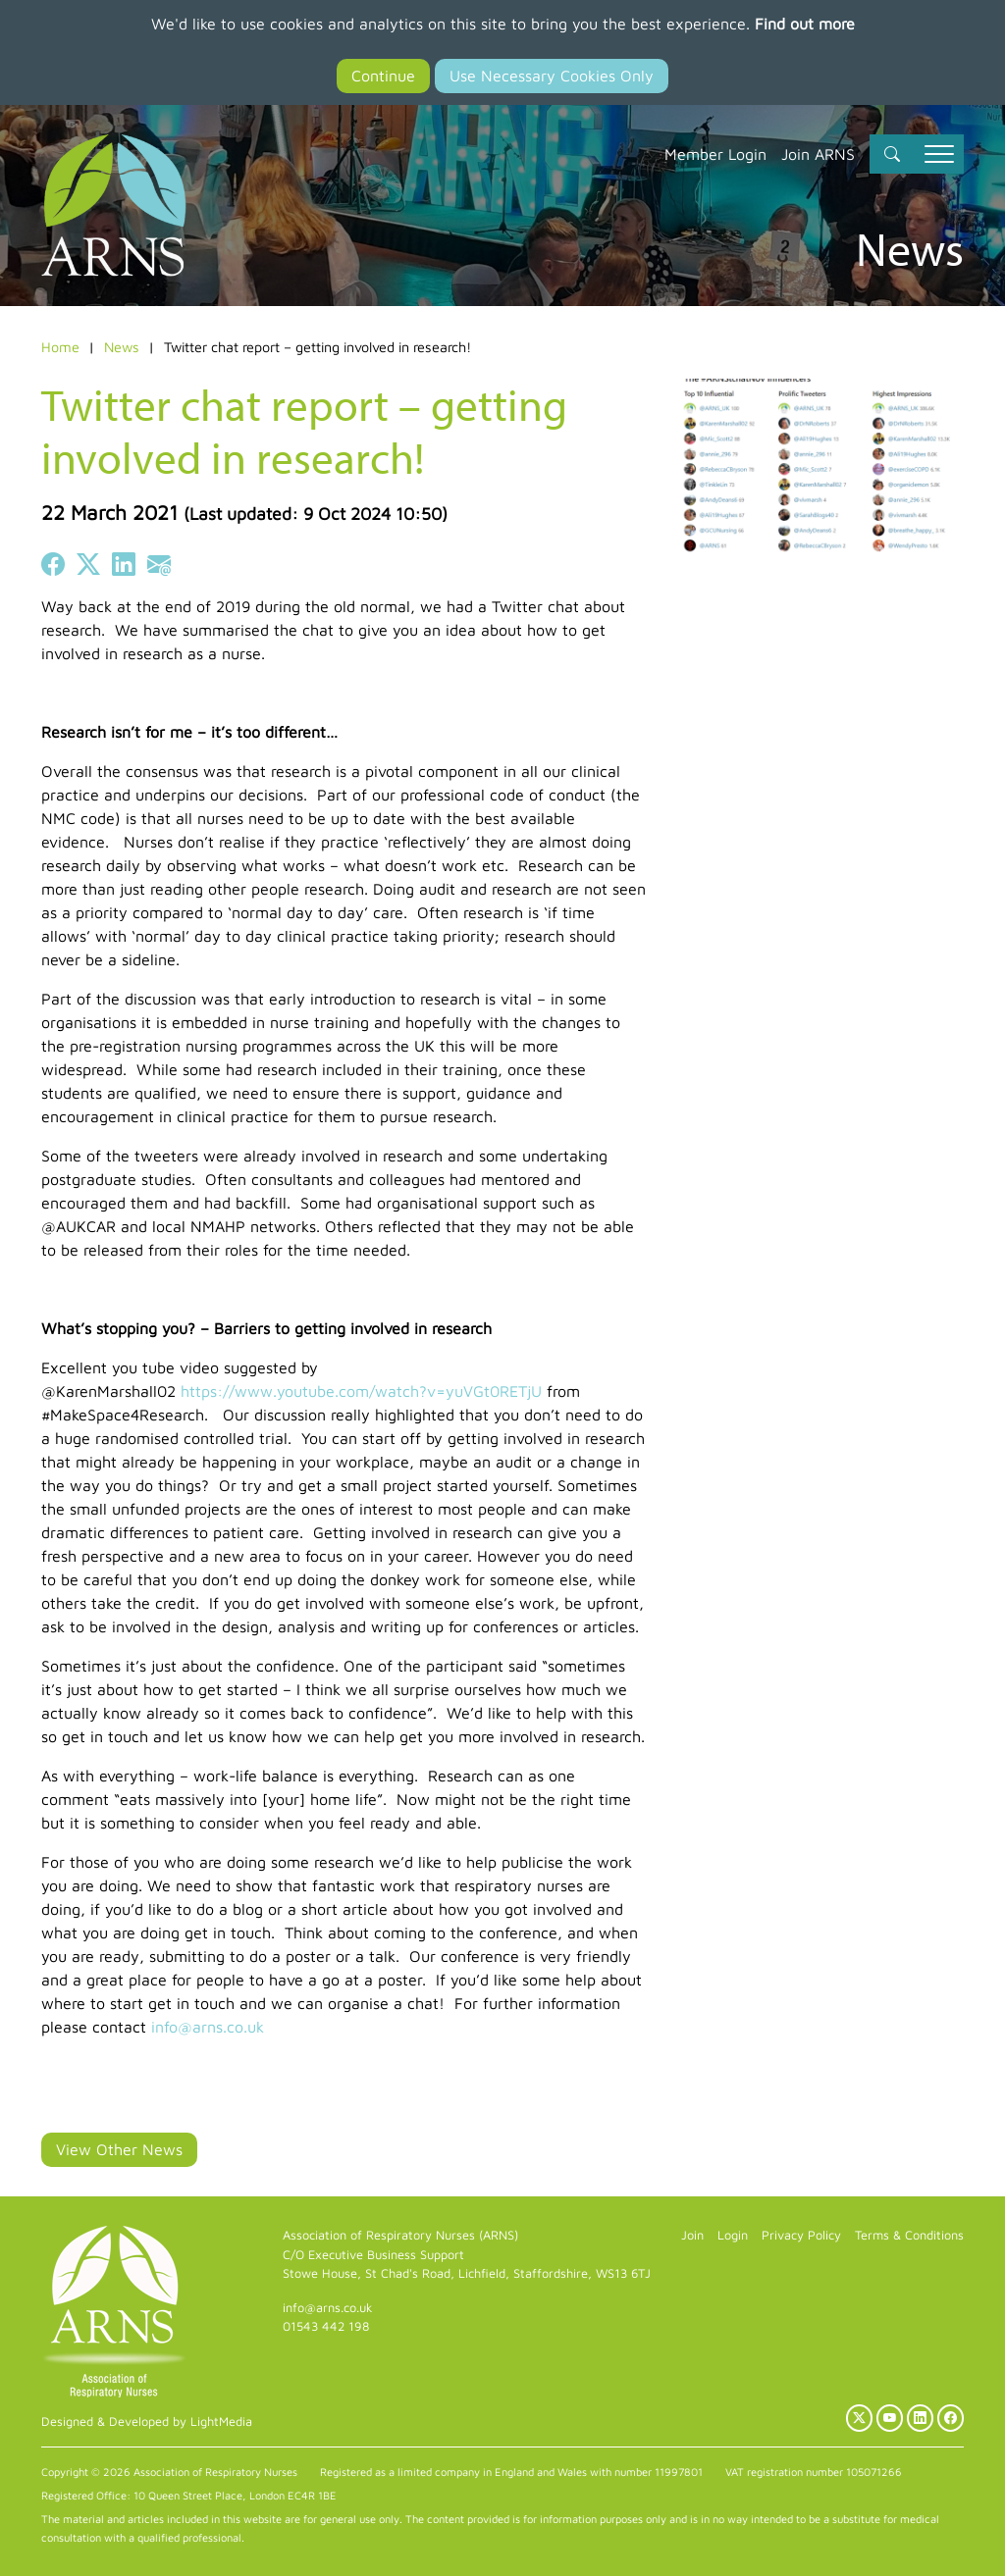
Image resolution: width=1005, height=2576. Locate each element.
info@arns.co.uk (207, 2026)
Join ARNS (818, 154)
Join (692, 2235)
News (121, 346)
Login (732, 2235)
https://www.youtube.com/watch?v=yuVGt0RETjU (361, 1391)
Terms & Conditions (909, 2235)
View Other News (119, 2149)
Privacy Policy (801, 2235)
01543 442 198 (326, 2326)
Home (60, 346)
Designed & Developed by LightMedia (146, 2421)
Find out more (805, 23)
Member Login (715, 154)
